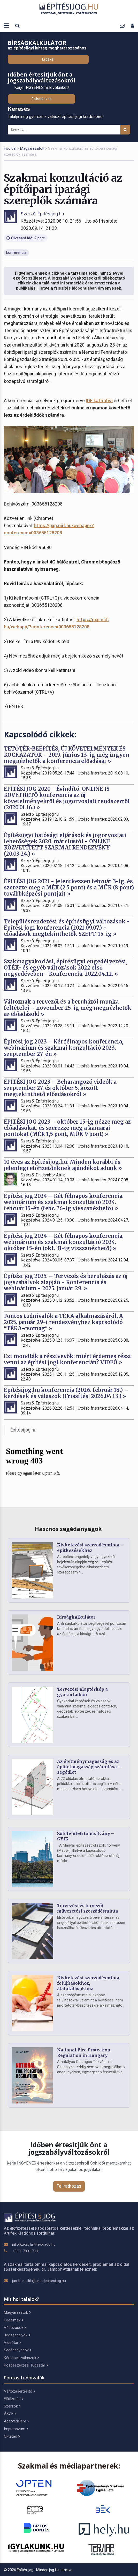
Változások (15, 2327)
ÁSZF (10, 2413)
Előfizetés (13, 2398)
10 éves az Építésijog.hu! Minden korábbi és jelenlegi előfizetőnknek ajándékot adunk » (63, 1165)
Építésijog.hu (23, 1430)
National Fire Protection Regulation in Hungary (83, 2052)
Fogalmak (13, 2320)
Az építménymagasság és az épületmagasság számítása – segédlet (89, 1767)
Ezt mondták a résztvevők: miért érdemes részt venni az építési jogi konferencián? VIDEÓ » (67, 1359)
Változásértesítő (19, 2391)
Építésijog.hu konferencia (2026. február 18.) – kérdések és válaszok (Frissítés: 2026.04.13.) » (66, 1393)
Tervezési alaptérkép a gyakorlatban (82, 1692)
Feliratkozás (41, 99)
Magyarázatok (32, 148)
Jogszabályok (17, 2335)
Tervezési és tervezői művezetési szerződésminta (87, 1908)
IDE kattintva (99, 400)
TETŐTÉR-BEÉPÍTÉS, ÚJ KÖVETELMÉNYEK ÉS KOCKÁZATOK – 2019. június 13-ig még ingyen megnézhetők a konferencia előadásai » (66, 754)
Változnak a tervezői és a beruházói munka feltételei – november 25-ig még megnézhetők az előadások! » (67, 1007)
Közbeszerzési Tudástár (26, 2365)
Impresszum (16, 2429)
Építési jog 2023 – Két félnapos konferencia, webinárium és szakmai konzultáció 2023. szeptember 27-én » (63, 1047)
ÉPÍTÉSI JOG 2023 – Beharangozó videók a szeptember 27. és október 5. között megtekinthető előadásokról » (60, 1088)
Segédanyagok (17, 2350)
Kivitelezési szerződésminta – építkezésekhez (90, 1547)
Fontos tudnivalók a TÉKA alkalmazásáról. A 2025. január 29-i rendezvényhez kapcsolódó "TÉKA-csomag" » (63, 1322)
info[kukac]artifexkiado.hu (34, 2244)
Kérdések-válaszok (21, 2357)
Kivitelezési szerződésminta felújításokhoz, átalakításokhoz (88, 1983)
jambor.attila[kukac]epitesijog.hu (39, 2280)
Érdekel (48, 59)
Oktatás (12, 2436)
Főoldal (10, 148)
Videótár (12, 2342)
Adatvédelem (16, 2421)
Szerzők (12, 2406)
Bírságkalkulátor (76, 1617)
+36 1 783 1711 (25, 2251)
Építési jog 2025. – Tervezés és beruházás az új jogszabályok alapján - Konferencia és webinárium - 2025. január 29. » (66, 1282)
